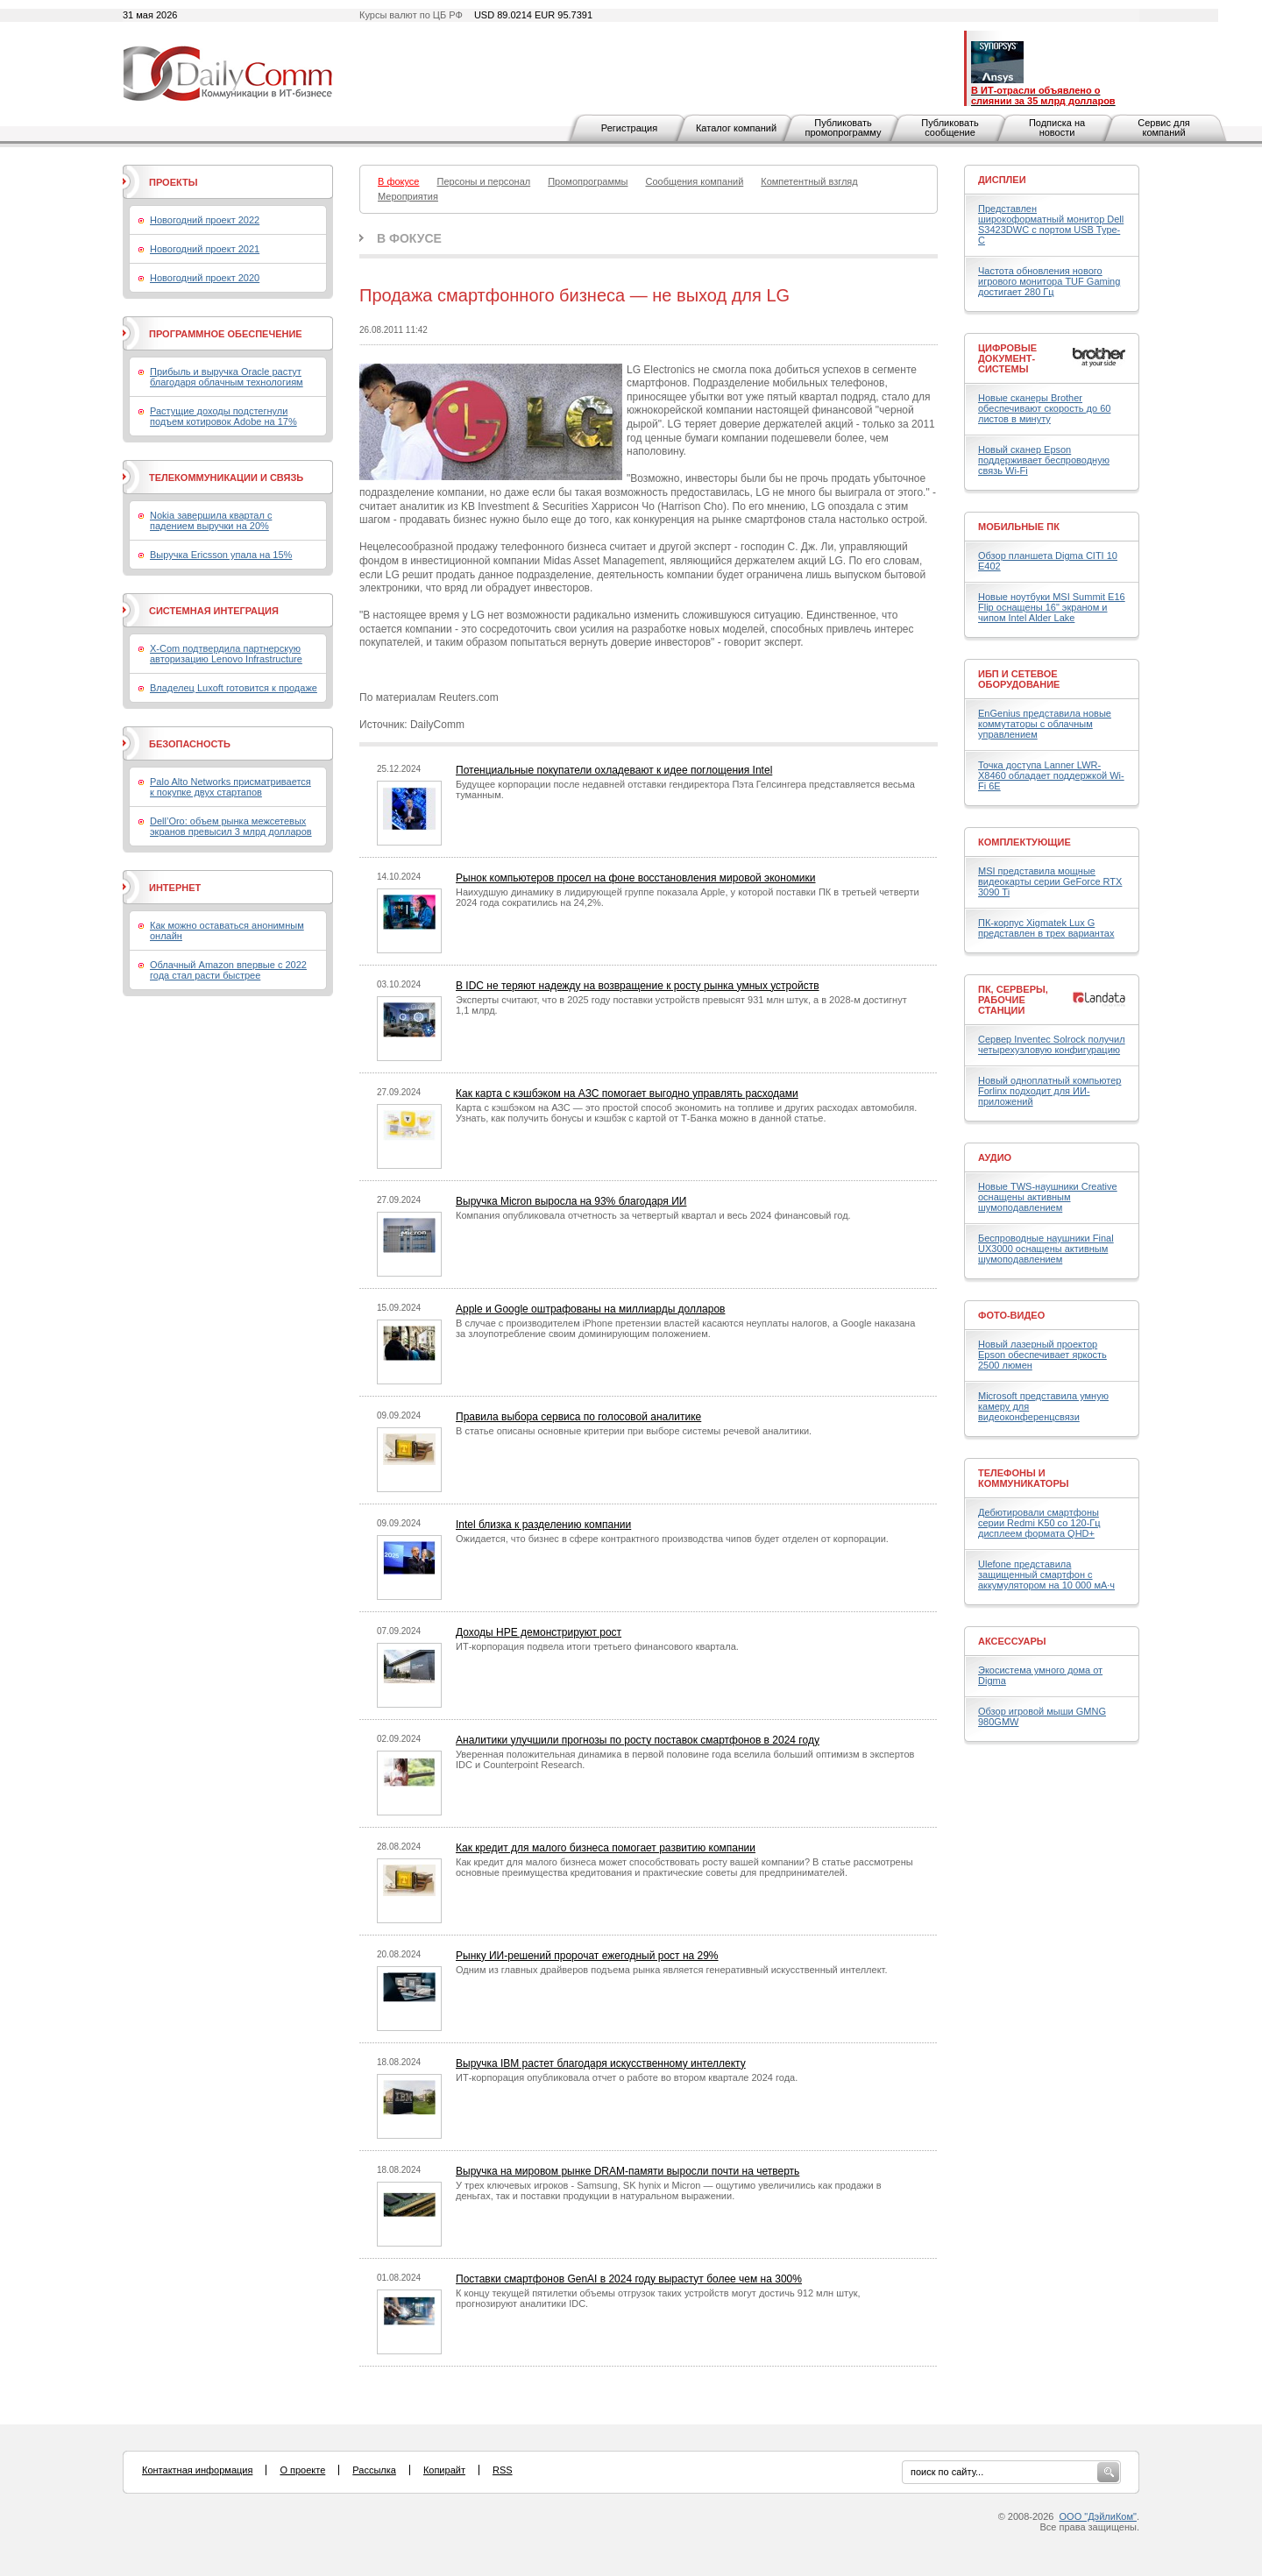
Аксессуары (1012, 1641)
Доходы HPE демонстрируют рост (538, 1632)
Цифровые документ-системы (1007, 358)
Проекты (173, 182)
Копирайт (444, 2470)
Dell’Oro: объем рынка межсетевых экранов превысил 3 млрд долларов (231, 826)
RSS (503, 2470)
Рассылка (374, 2470)
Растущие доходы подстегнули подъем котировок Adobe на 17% (223, 416)
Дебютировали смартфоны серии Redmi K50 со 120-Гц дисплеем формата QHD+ (1039, 1523)
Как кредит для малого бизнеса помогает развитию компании (605, 1848)
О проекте (302, 2470)
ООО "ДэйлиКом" (1098, 2516)
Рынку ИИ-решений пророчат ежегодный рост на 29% (587, 1956)
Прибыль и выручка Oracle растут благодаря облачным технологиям (226, 376)
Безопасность (189, 744)
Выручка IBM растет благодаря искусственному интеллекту (601, 2063)
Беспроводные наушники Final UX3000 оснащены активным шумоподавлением (1046, 1248)
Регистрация (629, 128)
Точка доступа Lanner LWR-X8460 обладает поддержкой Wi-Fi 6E (1051, 775)
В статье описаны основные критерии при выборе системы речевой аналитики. (634, 1431)
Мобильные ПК (1019, 526)
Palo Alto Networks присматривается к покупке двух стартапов (230, 786)
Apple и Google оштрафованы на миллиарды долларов (590, 1309)
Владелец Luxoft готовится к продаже (233, 688)
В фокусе (409, 238)
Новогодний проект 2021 (204, 249)
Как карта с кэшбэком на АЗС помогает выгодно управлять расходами (627, 1093)
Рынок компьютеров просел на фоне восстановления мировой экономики (636, 878)
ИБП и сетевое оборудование (1019, 679)
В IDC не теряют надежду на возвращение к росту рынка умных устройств (637, 986)
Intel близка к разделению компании (543, 1524)
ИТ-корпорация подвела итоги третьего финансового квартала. (597, 1646)
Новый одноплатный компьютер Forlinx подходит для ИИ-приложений (1049, 1091)
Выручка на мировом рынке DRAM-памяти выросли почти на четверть (627, 2171)
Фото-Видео (1011, 1315)
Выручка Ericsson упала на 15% (221, 554)
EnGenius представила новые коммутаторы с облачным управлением (1044, 724)
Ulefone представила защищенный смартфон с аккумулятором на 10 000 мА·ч (1046, 1574)
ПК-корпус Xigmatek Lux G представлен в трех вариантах (1046, 927)
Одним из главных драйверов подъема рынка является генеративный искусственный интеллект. (671, 1969)
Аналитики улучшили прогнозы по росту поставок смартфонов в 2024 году (637, 1740)
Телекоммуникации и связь (226, 477)
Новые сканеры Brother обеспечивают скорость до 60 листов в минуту (1044, 408)
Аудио (994, 1157)
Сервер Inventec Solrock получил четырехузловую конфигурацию (1051, 1044)
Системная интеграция (214, 610)
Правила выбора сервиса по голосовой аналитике (578, 1417)
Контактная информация (197, 2470)
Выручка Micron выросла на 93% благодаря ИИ (571, 1201)
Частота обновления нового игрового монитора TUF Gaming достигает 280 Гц (1049, 281)
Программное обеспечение (225, 334)
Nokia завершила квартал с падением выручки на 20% (211, 520)
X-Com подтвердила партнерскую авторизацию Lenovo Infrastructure (226, 653)
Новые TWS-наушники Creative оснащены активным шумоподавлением (1047, 1197)
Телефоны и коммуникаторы (1023, 1478)
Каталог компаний (736, 128)
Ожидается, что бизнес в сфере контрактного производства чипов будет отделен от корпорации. (672, 1538)
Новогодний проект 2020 (204, 277)
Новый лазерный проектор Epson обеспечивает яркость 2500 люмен (1042, 1354)
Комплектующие (1024, 842)
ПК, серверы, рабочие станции (1013, 1000)
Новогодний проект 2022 (204, 220)
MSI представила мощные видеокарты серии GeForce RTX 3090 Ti (1050, 881)
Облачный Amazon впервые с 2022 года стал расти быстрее (228, 969)
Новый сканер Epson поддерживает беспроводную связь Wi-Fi (1044, 460)
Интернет (175, 887)
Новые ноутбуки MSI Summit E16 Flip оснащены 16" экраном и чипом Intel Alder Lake (1051, 607)
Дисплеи (1002, 179)
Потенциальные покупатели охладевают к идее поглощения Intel (614, 770)
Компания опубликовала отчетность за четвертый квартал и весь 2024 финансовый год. (653, 1215)
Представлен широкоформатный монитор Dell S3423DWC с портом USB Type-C (1051, 224)
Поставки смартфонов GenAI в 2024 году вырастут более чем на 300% (629, 2279)
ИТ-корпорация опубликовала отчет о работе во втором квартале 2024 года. (627, 2077)
